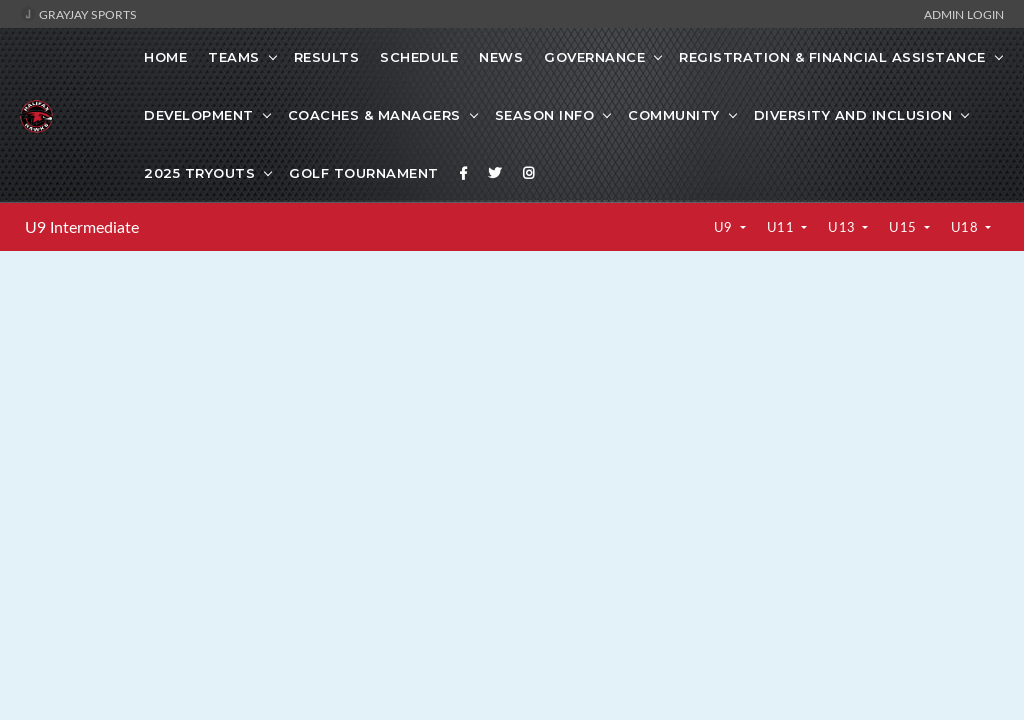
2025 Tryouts (199, 173)
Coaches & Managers (374, 115)
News (501, 57)
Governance (594, 57)
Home (165, 57)
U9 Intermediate (82, 227)
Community (674, 115)
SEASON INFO (545, 115)
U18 (966, 227)
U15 (904, 227)
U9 (725, 227)
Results (327, 57)
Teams (234, 57)
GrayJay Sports (78, 14)
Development (199, 115)
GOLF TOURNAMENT (364, 173)
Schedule (419, 57)
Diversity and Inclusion (853, 115)
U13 (843, 227)
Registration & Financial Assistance (832, 57)
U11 (782, 227)
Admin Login (964, 14)
